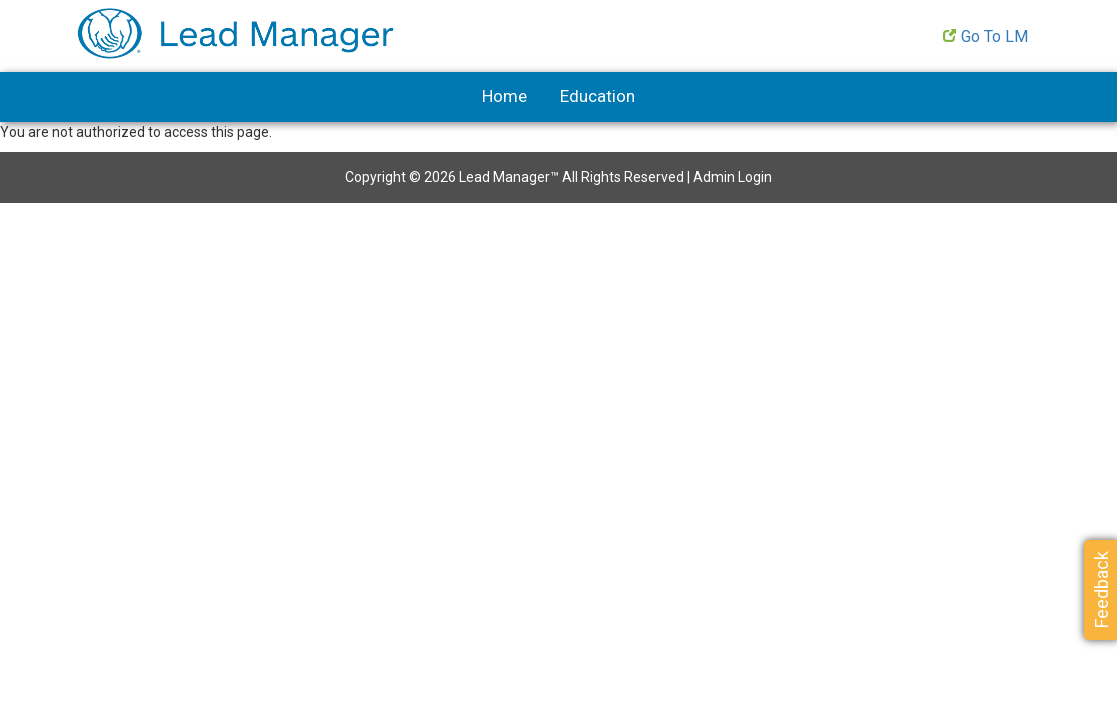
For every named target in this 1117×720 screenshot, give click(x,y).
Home (504, 96)
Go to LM (994, 36)
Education (597, 96)
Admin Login (732, 177)
